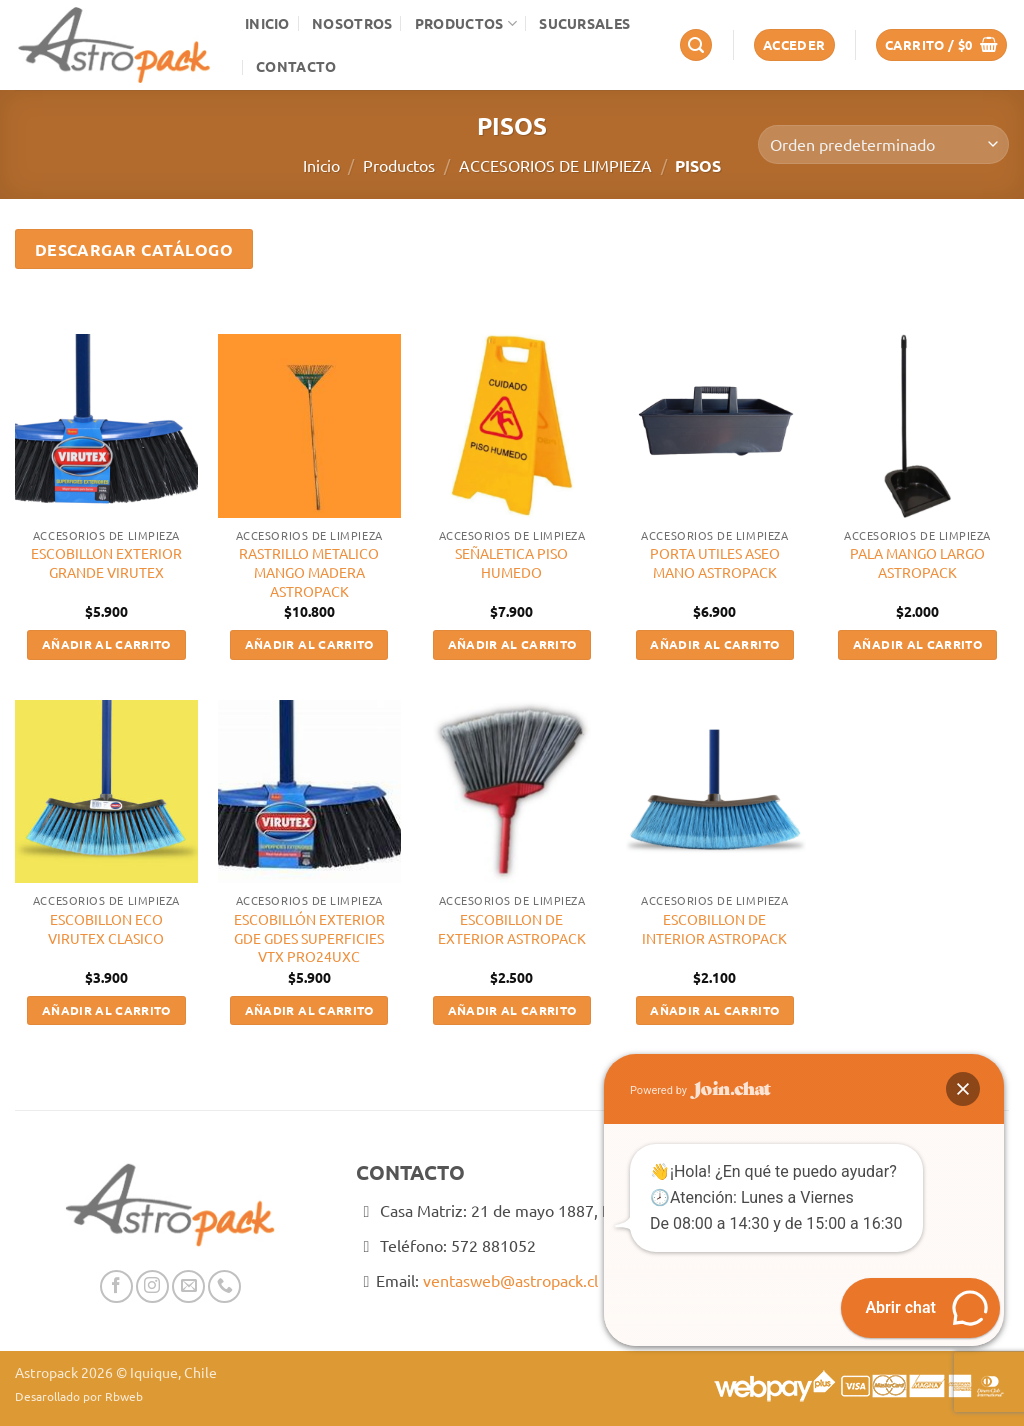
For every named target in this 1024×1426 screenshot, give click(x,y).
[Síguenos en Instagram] (152, 1286)
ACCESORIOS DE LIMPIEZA (555, 165)
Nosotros (352, 23)
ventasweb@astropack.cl (510, 1280)
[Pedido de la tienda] (883, 144)
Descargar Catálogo (134, 249)
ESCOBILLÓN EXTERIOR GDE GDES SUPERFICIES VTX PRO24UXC (309, 937)
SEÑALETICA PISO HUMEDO (511, 562)
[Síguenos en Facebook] (116, 1286)
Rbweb (124, 1396)
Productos (466, 23)
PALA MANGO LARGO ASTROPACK (917, 562)
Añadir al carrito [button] (106, 644)
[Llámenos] (224, 1286)
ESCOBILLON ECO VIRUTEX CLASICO (106, 928)
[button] (696, 45)
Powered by (700, 1090)
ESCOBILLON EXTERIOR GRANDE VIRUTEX (106, 562)
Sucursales (584, 23)
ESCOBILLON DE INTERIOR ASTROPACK (714, 928)
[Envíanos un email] (188, 1286)
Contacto (296, 66)
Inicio (267, 23)
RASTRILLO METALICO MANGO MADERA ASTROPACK (309, 571)
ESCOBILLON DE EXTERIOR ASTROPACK (512, 928)
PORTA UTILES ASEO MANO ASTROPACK (715, 562)
